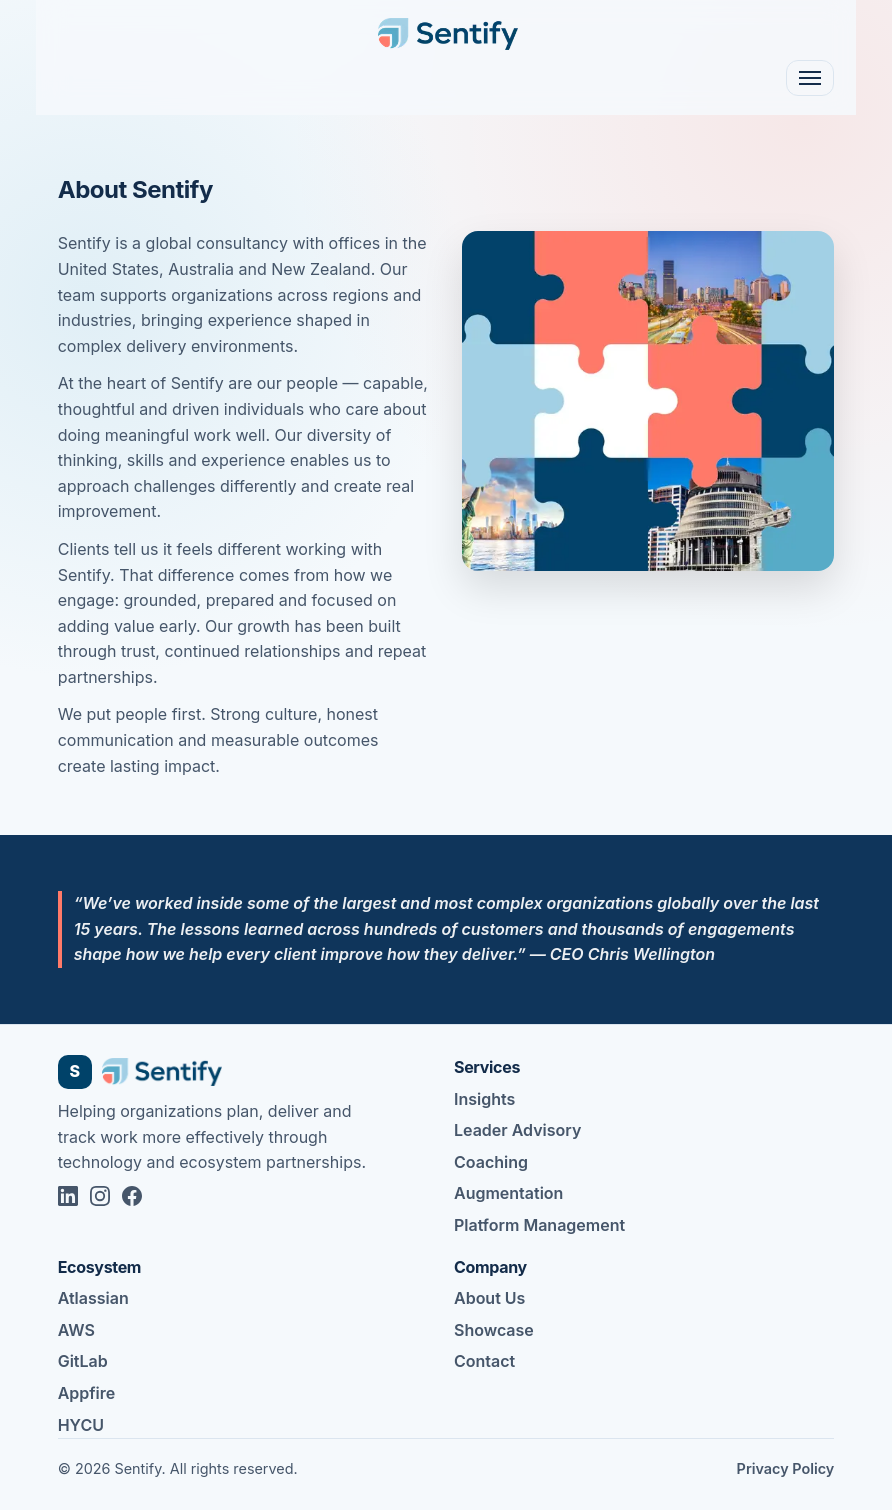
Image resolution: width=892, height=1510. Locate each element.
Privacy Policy (786, 1468)
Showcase (494, 1330)
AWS (76, 1330)
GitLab (83, 1361)
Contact (484, 1361)
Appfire (87, 1393)
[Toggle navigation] (810, 78)
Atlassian (93, 1298)
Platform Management (539, 1225)
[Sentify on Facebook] (132, 1196)
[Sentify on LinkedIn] (68, 1196)
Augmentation (508, 1193)
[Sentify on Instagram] (100, 1196)
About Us (489, 1298)
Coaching (491, 1162)
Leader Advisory (517, 1130)
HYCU (81, 1425)
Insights (484, 1099)
